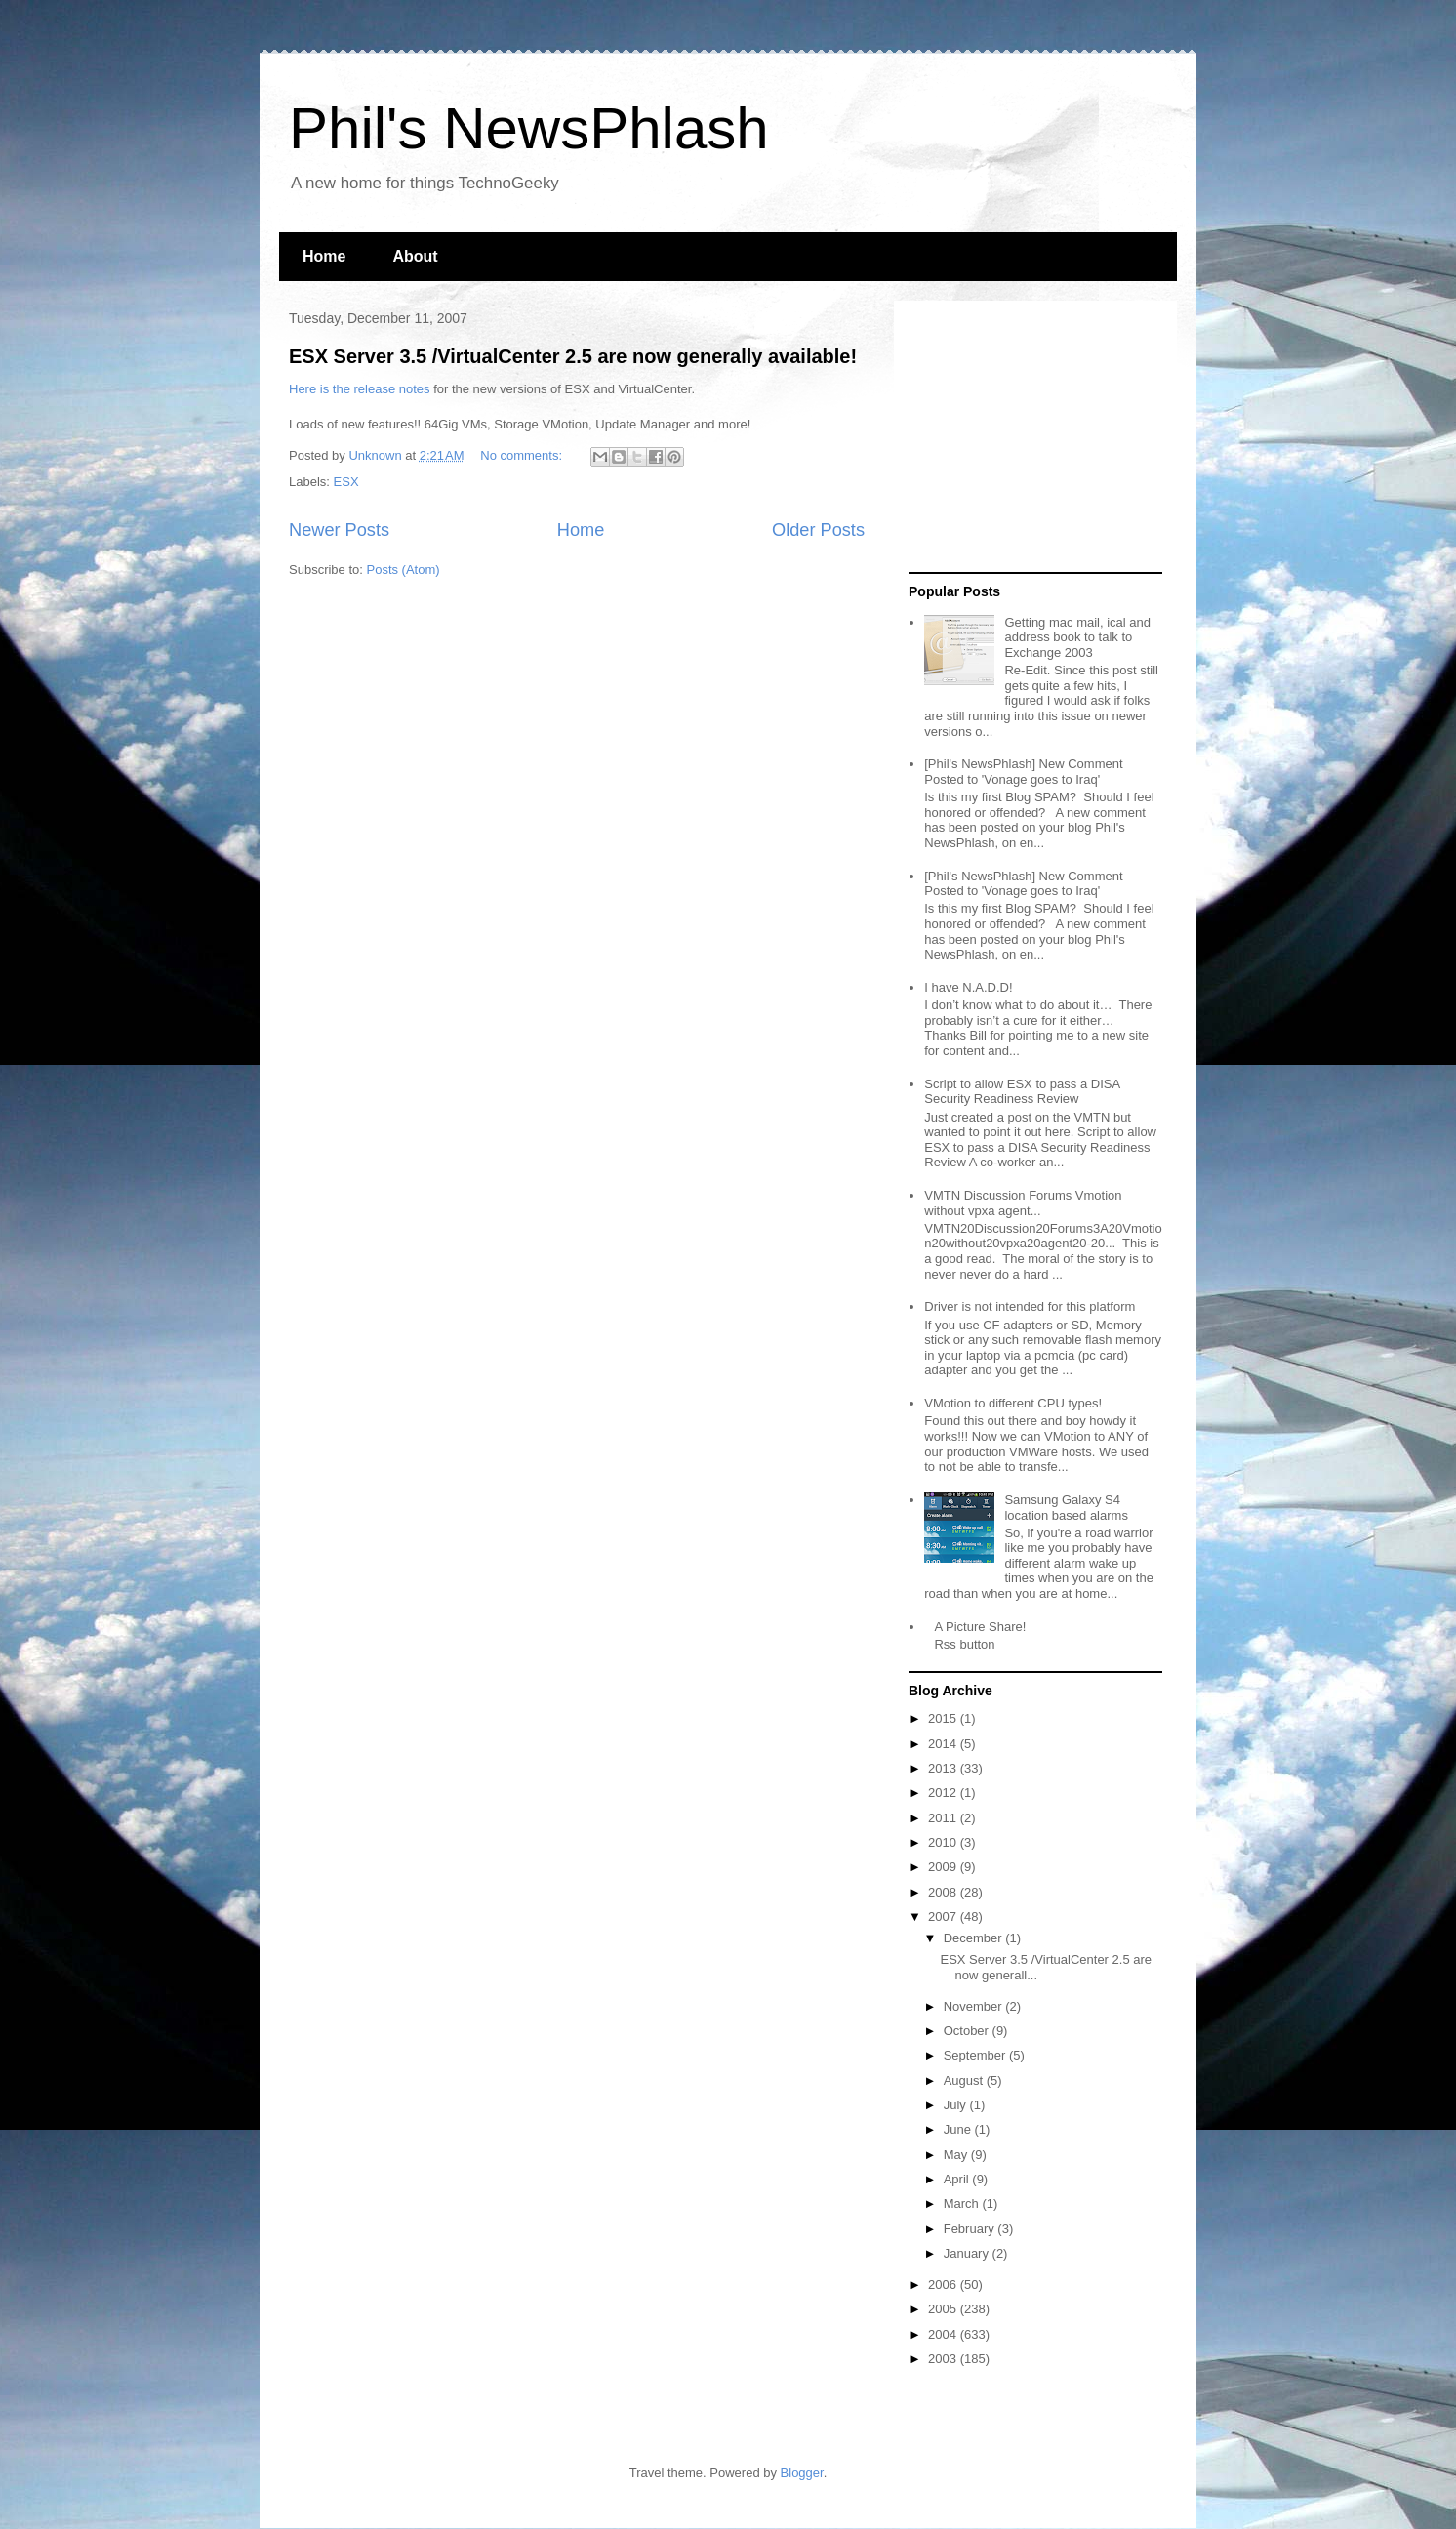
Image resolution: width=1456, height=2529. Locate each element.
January (968, 2253)
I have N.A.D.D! (968, 987)
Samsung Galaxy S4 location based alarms (1065, 1507)
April (958, 2179)
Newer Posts (339, 530)
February (971, 2229)
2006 (944, 2284)
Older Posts (818, 530)
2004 (944, 2334)
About (414, 256)
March (963, 2203)
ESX (346, 481)
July (957, 2105)
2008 (944, 1892)
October (968, 2030)
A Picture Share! (980, 1626)
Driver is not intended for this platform (1029, 1306)
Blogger (802, 2473)
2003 (944, 2358)
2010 (944, 1842)
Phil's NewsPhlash (529, 128)
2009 (944, 1866)
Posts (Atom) (403, 569)
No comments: (522, 455)
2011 (944, 1818)
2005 (944, 2309)
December (975, 1938)
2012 (944, 1792)
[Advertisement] (1031, 437)
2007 (944, 1916)
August (965, 2080)
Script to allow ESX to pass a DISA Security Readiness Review (1021, 1092)
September (976, 2055)
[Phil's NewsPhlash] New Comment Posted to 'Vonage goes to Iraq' (1023, 771)
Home (324, 256)
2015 (944, 1718)
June (959, 2129)
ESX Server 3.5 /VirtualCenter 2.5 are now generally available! (573, 356)
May (957, 2154)
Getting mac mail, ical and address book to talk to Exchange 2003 (1077, 637)
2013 (944, 1768)
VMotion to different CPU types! (1013, 1403)
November (975, 2006)
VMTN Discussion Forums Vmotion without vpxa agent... (1022, 1203)
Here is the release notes (359, 389)
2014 (944, 1743)
